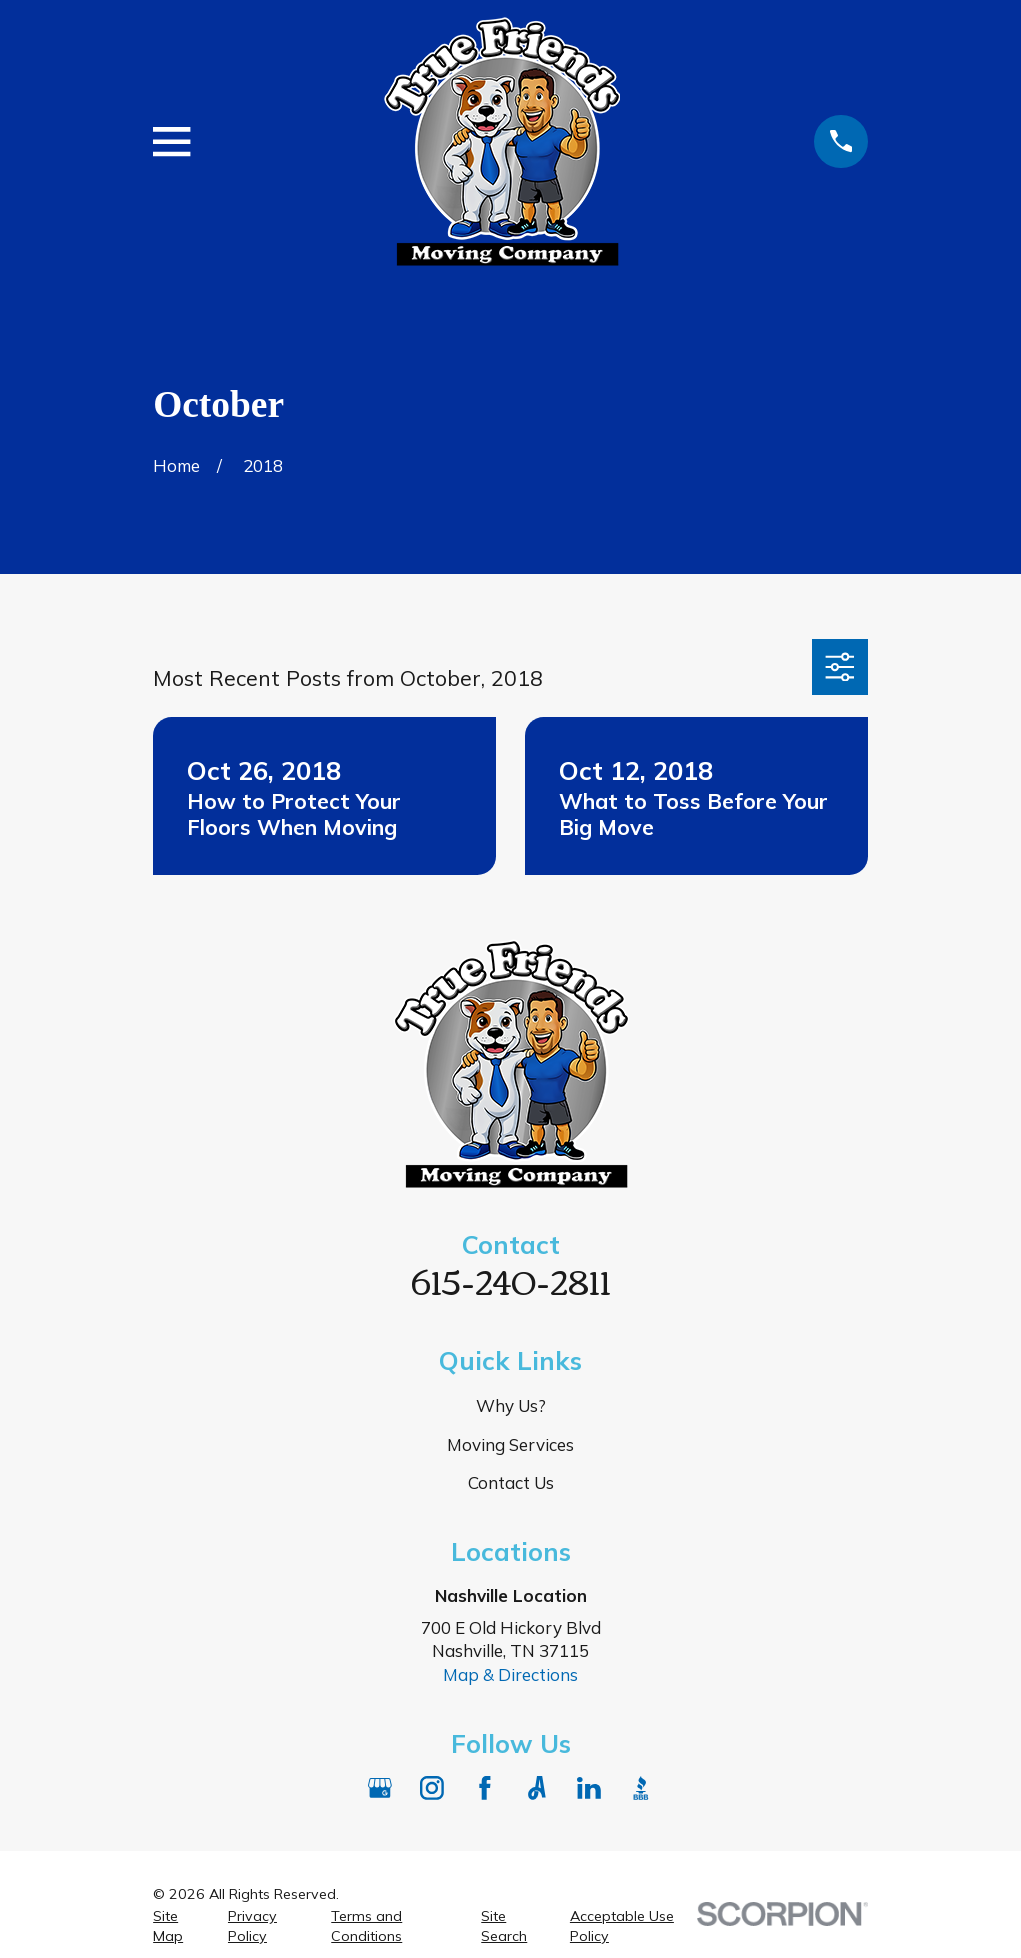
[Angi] (537, 1788)
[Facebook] (485, 1788)
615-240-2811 (511, 1279)
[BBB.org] (641, 1788)
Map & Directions (510, 1674)
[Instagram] (432, 1788)
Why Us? (511, 1405)
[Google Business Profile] (380, 1788)
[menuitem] (178, 1927)
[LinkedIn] (589, 1788)
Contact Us (511, 1482)
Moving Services (510, 1444)
